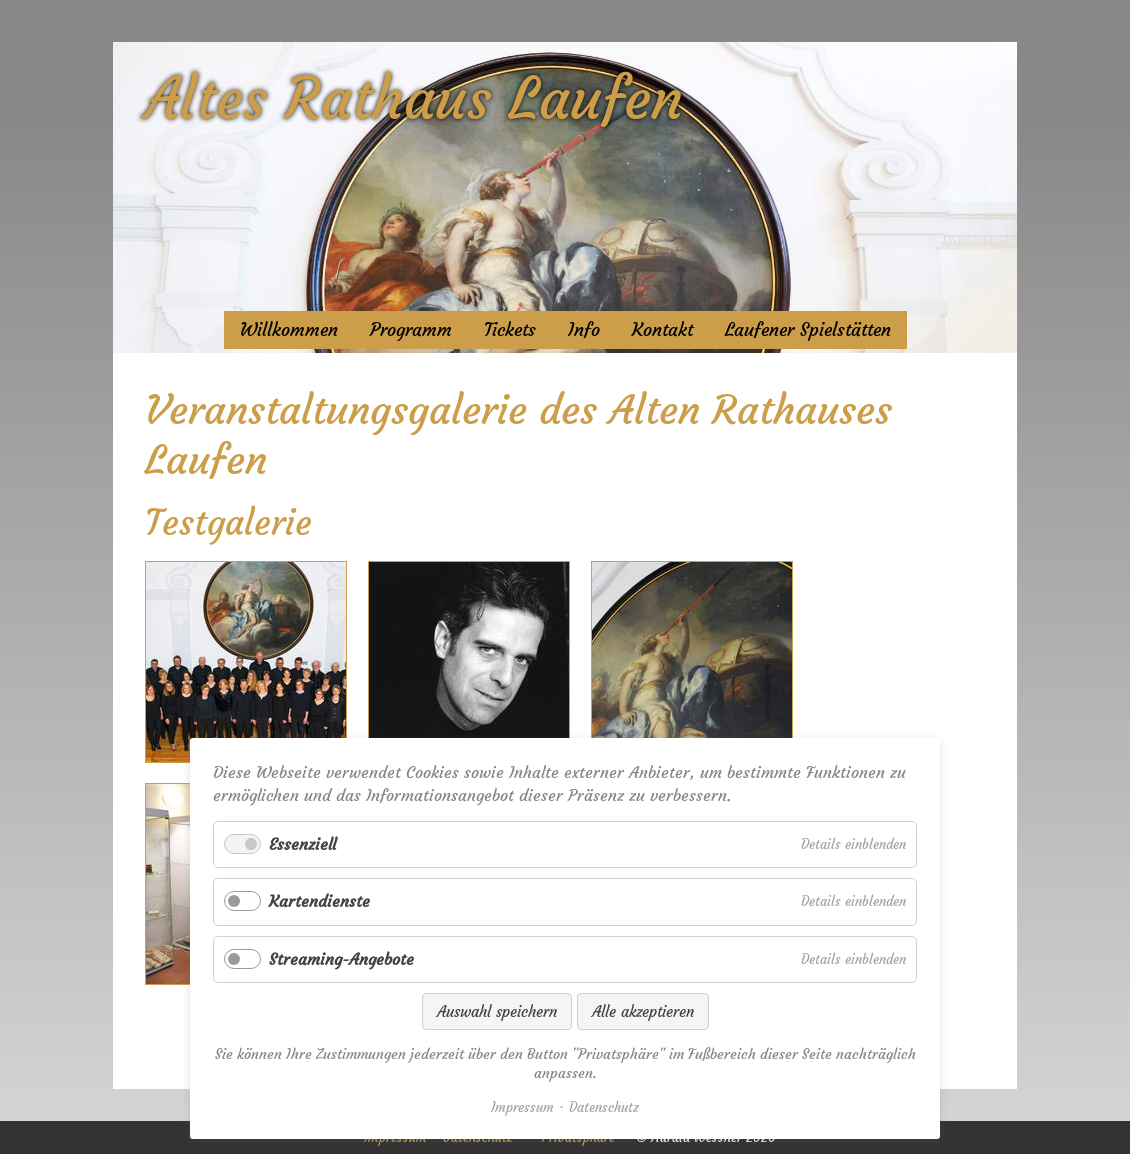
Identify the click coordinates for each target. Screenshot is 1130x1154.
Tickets (510, 330)
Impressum (522, 1107)
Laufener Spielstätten (808, 330)
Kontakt (662, 330)
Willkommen (289, 330)
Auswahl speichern (497, 1011)
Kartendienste (319, 901)
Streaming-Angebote (341, 959)
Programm (411, 330)
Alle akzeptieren (643, 1011)
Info (584, 330)
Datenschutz (604, 1107)
